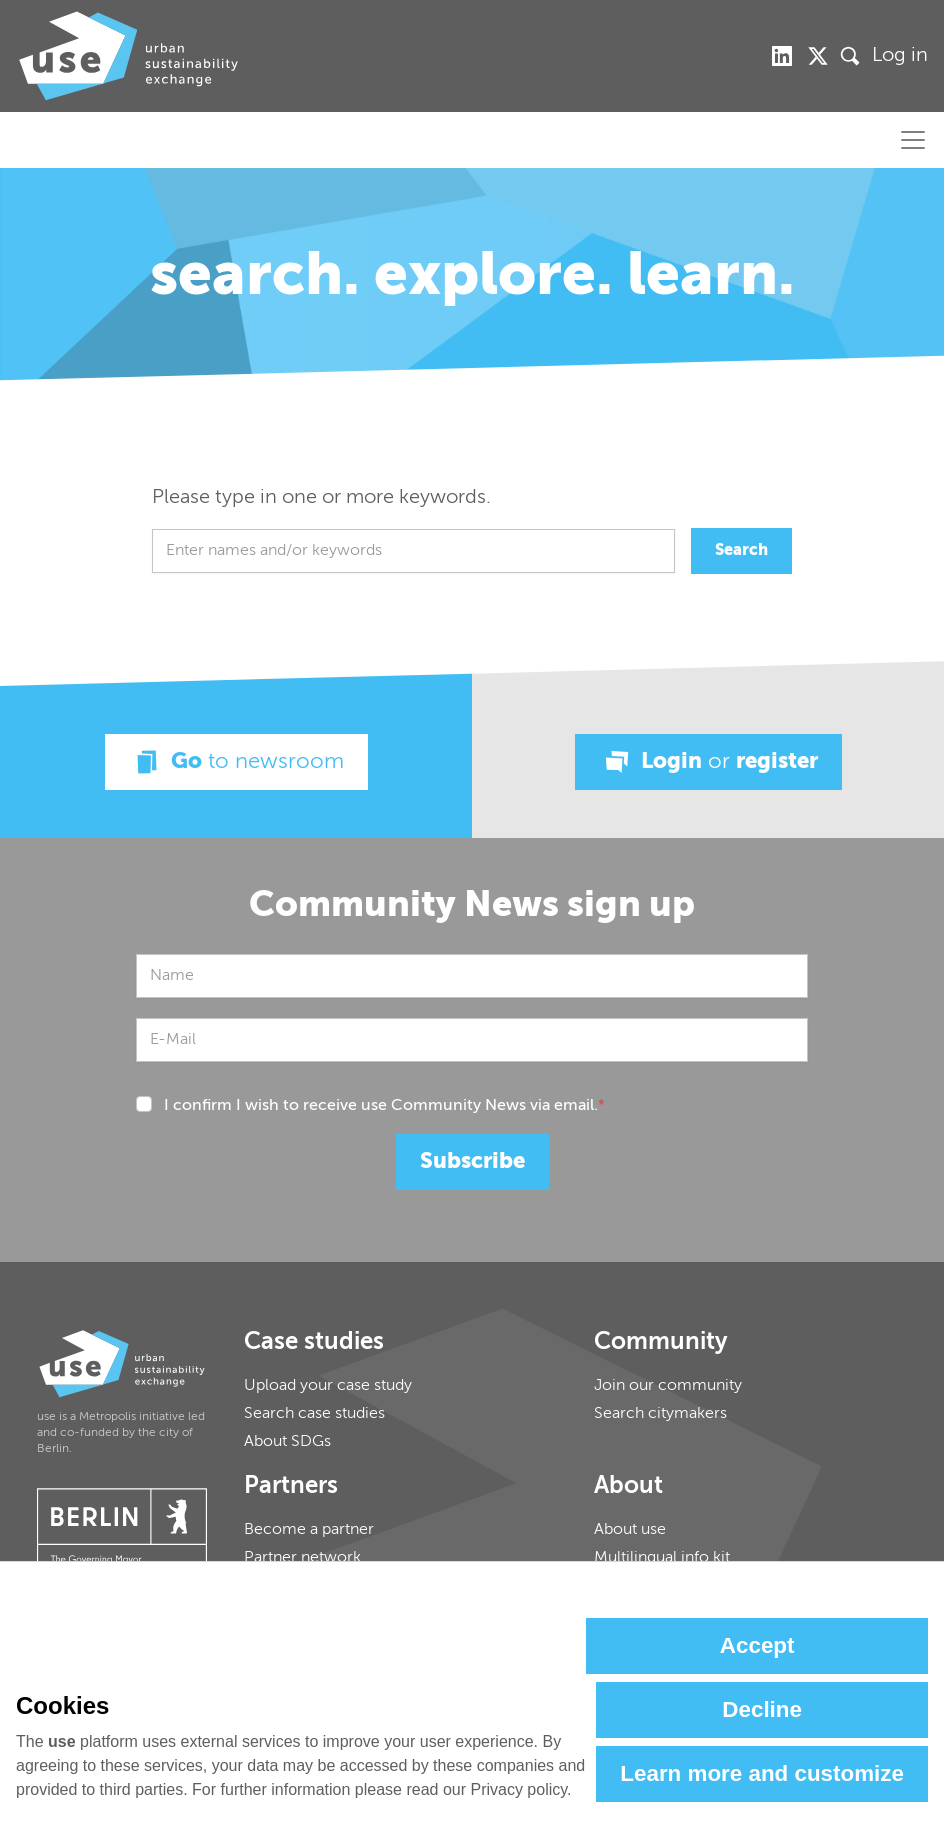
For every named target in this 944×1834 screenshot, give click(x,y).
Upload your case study (328, 1386)
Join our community (668, 1386)
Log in (900, 56)
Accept (757, 1645)
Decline (762, 1709)
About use (630, 1530)
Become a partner (309, 1530)
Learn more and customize (762, 1773)
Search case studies (314, 1414)
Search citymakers (660, 1414)
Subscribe (472, 1162)
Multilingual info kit (662, 1558)
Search (741, 551)
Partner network (302, 1558)
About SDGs (287, 1442)
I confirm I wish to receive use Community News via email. (384, 1106)
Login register (708, 762)
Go (236, 762)
